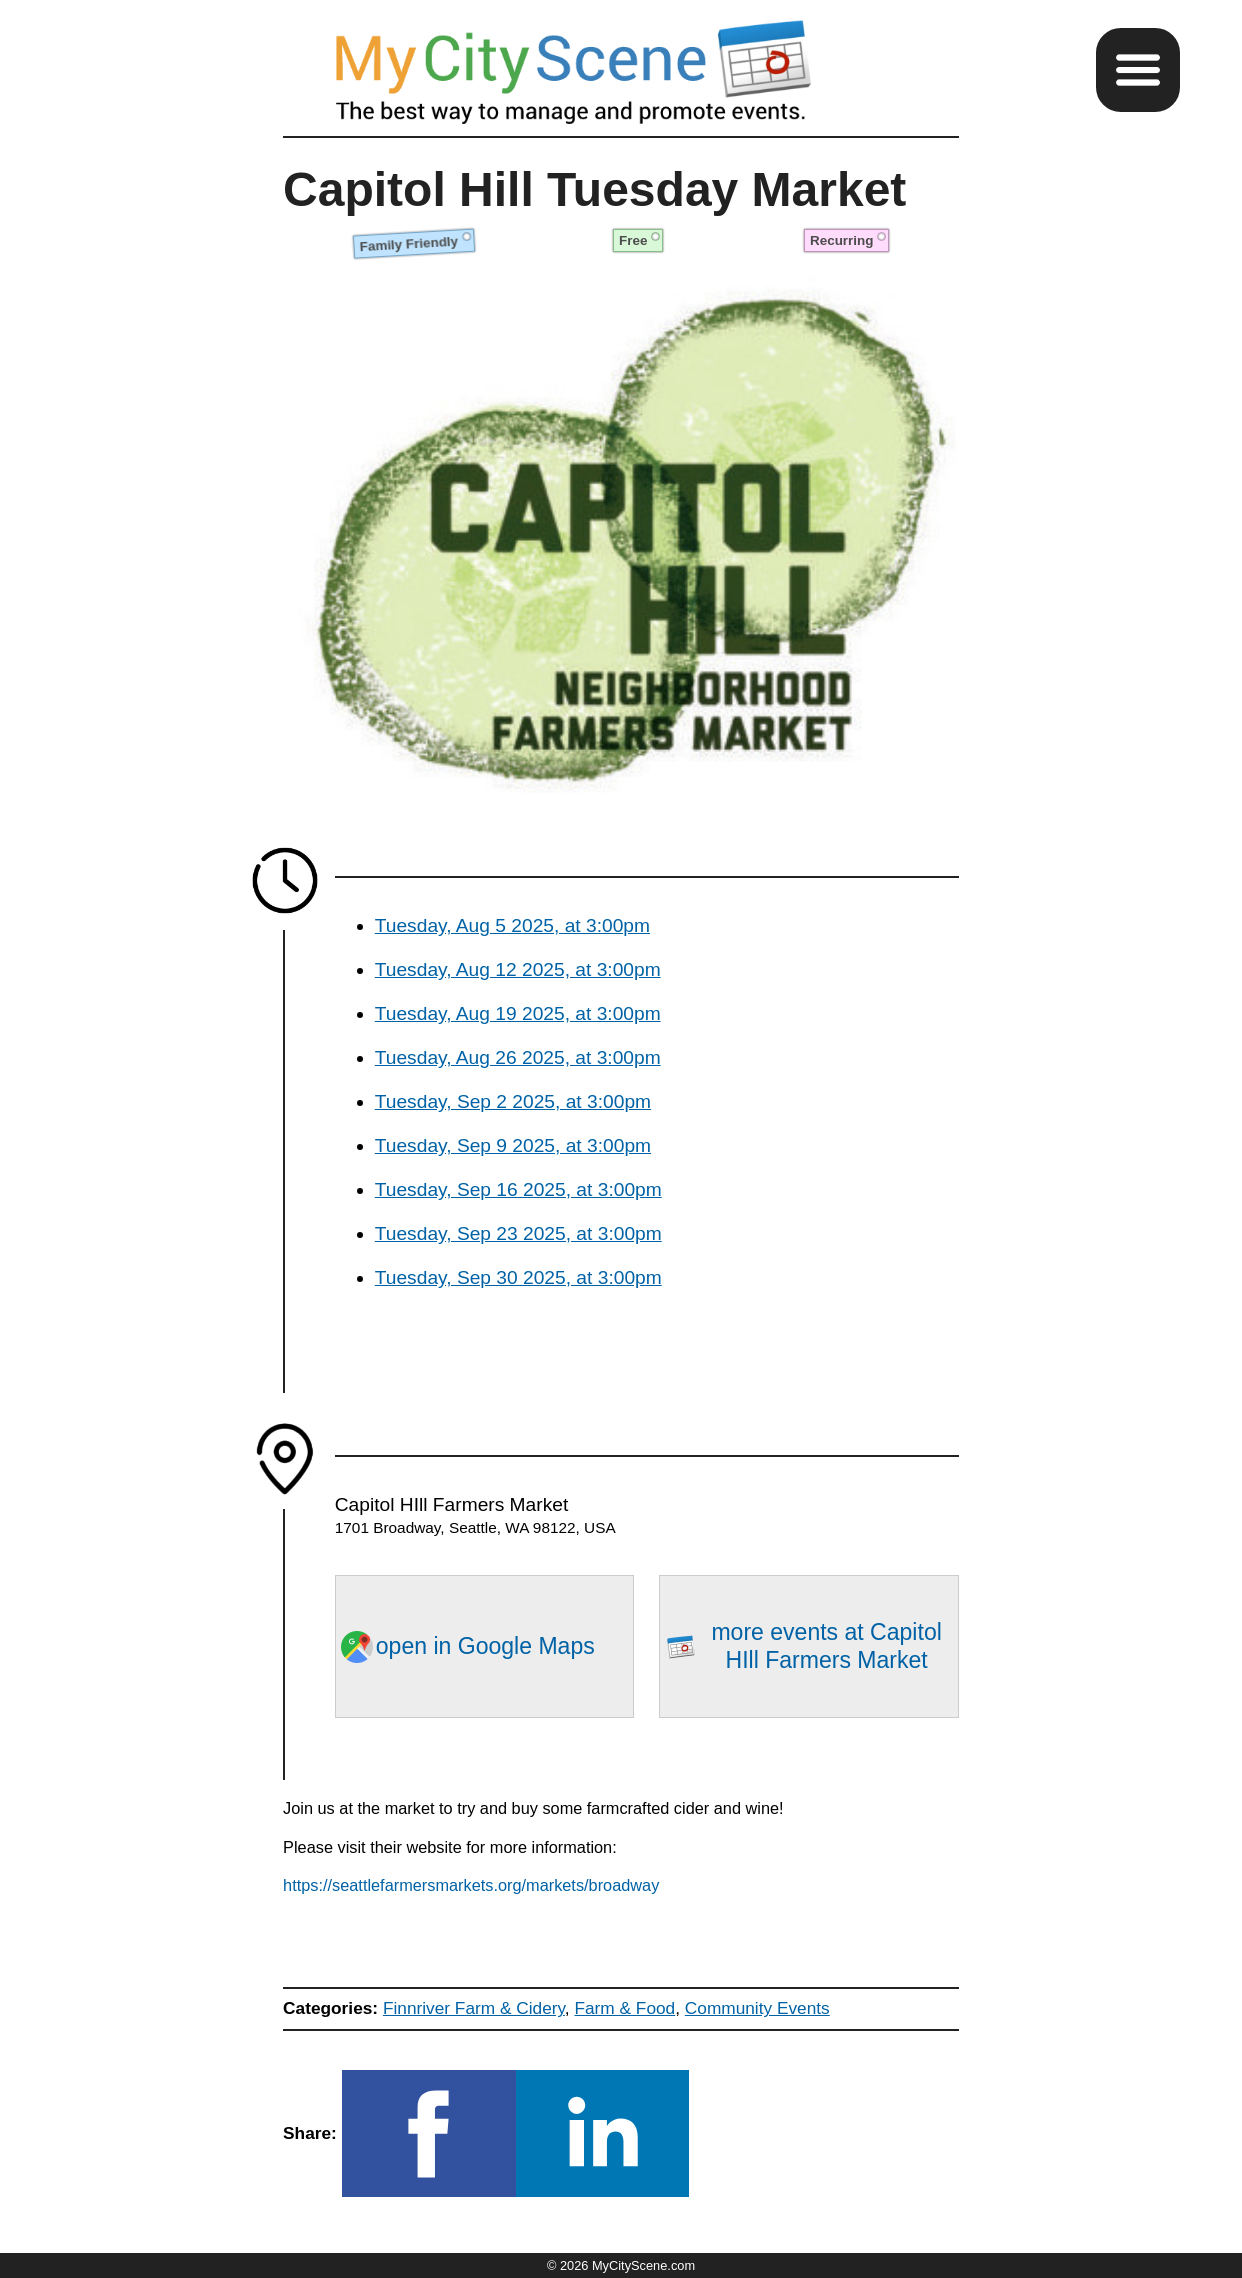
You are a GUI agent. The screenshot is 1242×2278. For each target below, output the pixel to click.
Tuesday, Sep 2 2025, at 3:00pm (513, 1101)
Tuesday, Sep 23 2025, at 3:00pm (518, 1233)
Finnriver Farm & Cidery (474, 2008)
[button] (1138, 70)
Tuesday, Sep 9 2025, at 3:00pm (513, 1145)
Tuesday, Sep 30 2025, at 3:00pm (518, 1277)
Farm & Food (624, 2008)
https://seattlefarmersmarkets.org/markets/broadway (471, 1885)
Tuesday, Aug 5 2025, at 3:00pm (512, 925)
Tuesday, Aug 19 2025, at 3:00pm (518, 1013)
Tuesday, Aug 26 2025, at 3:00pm (518, 1057)
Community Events (757, 2008)
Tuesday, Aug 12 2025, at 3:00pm (518, 969)
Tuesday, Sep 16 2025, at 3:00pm (518, 1189)
